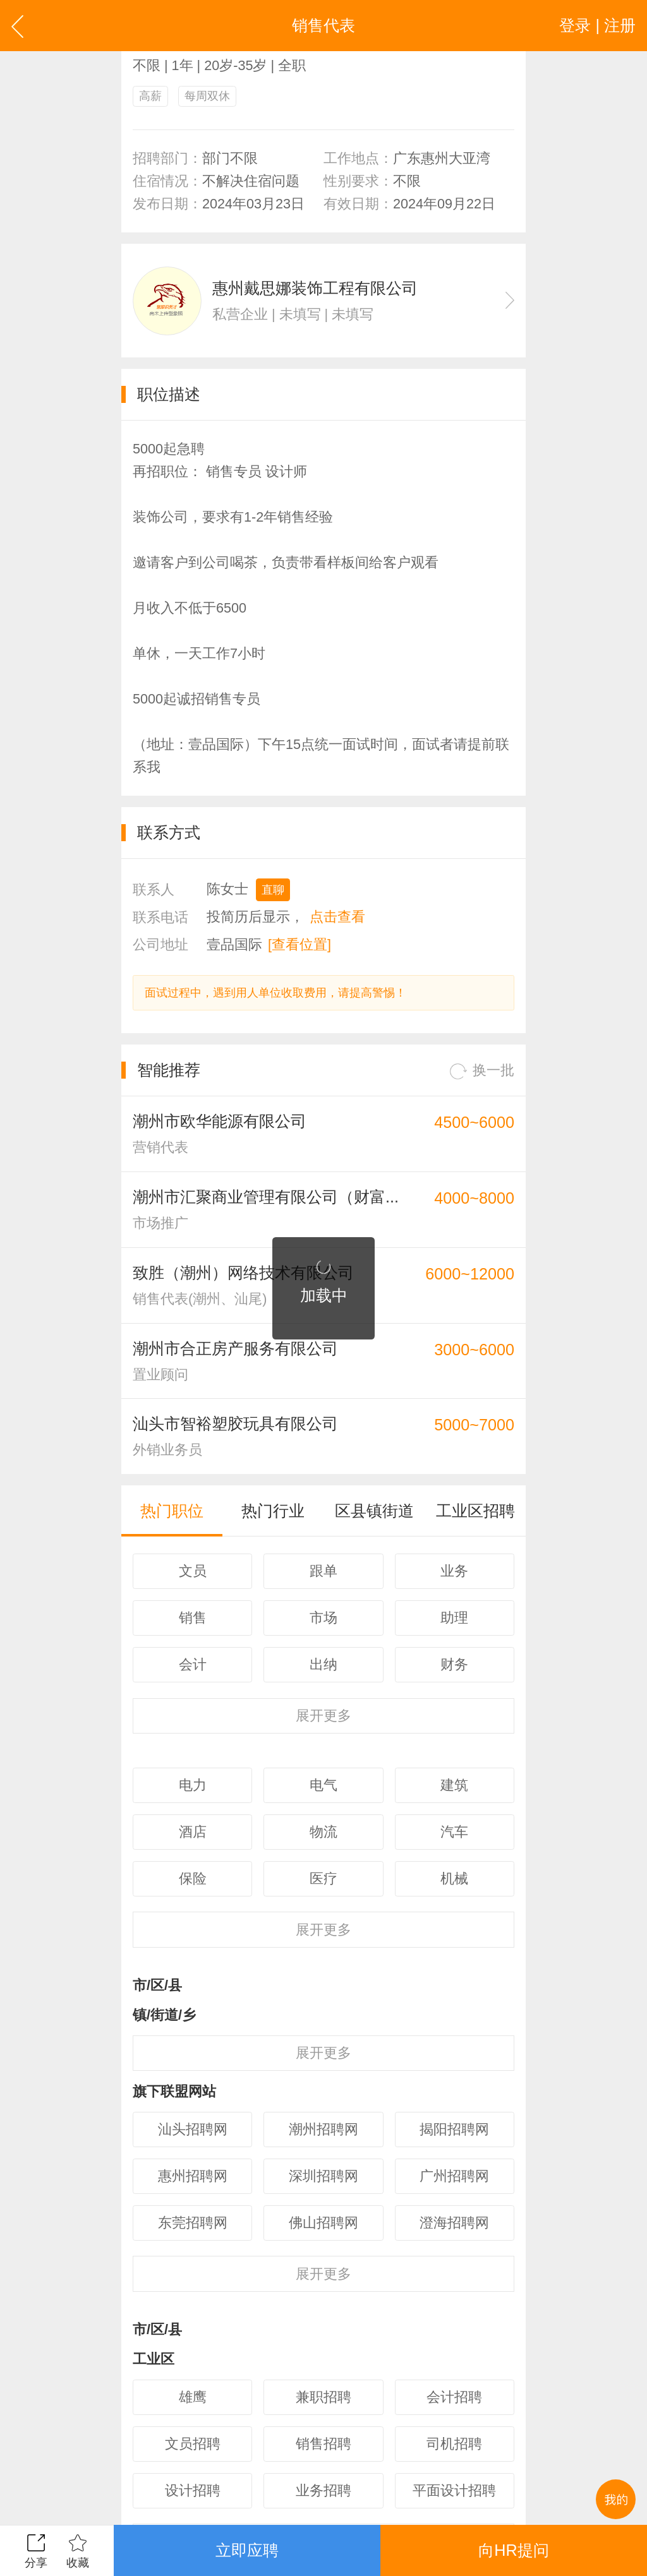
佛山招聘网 (323, 2223)
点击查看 (337, 917)
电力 (193, 1785)
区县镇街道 (374, 1510)
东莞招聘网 (192, 2223)
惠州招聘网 (192, 2176)
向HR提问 (513, 2550)
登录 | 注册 (597, 25)
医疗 (323, 1878)
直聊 (273, 890)
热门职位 (171, 1510)
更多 (323, 1715)
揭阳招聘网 (454, 2129)
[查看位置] (299, 944)
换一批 (482, 1070)
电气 (323, 1785)
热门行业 (273, 1510)
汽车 (454, 1832)
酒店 (193, 1832)
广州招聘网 (454, 2176)
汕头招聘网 (192, 2129)
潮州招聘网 (323, 2129)
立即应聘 (247, 2550)
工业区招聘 (475, 1510)
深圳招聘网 (323, 2176)
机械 (454, 1878)
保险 (193, 1878)
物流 (323, 1832)
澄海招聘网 (454, 2223)
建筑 (454, 1785)
